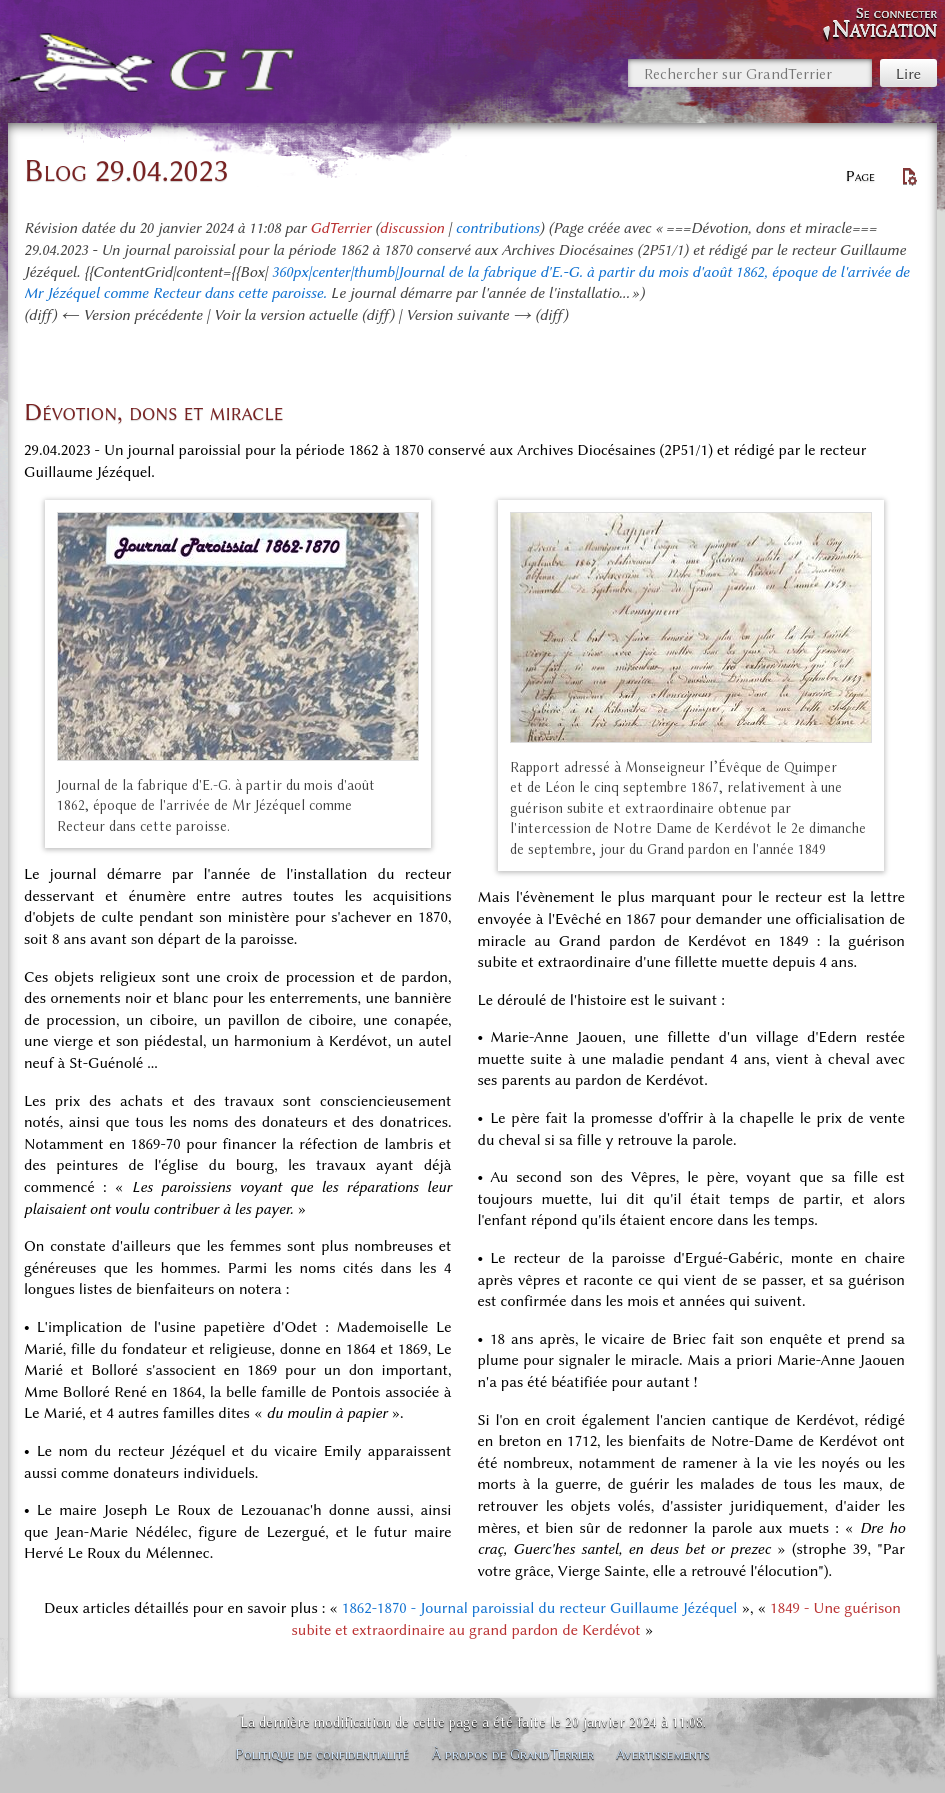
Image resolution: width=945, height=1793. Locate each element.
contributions (497, 228)
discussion (412, 228)
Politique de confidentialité (322, 1754)
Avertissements (663, 1754)
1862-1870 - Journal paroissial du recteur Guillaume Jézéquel (539, 1608)
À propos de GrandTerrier (513, 1754)
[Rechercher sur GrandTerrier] (750, 73)
